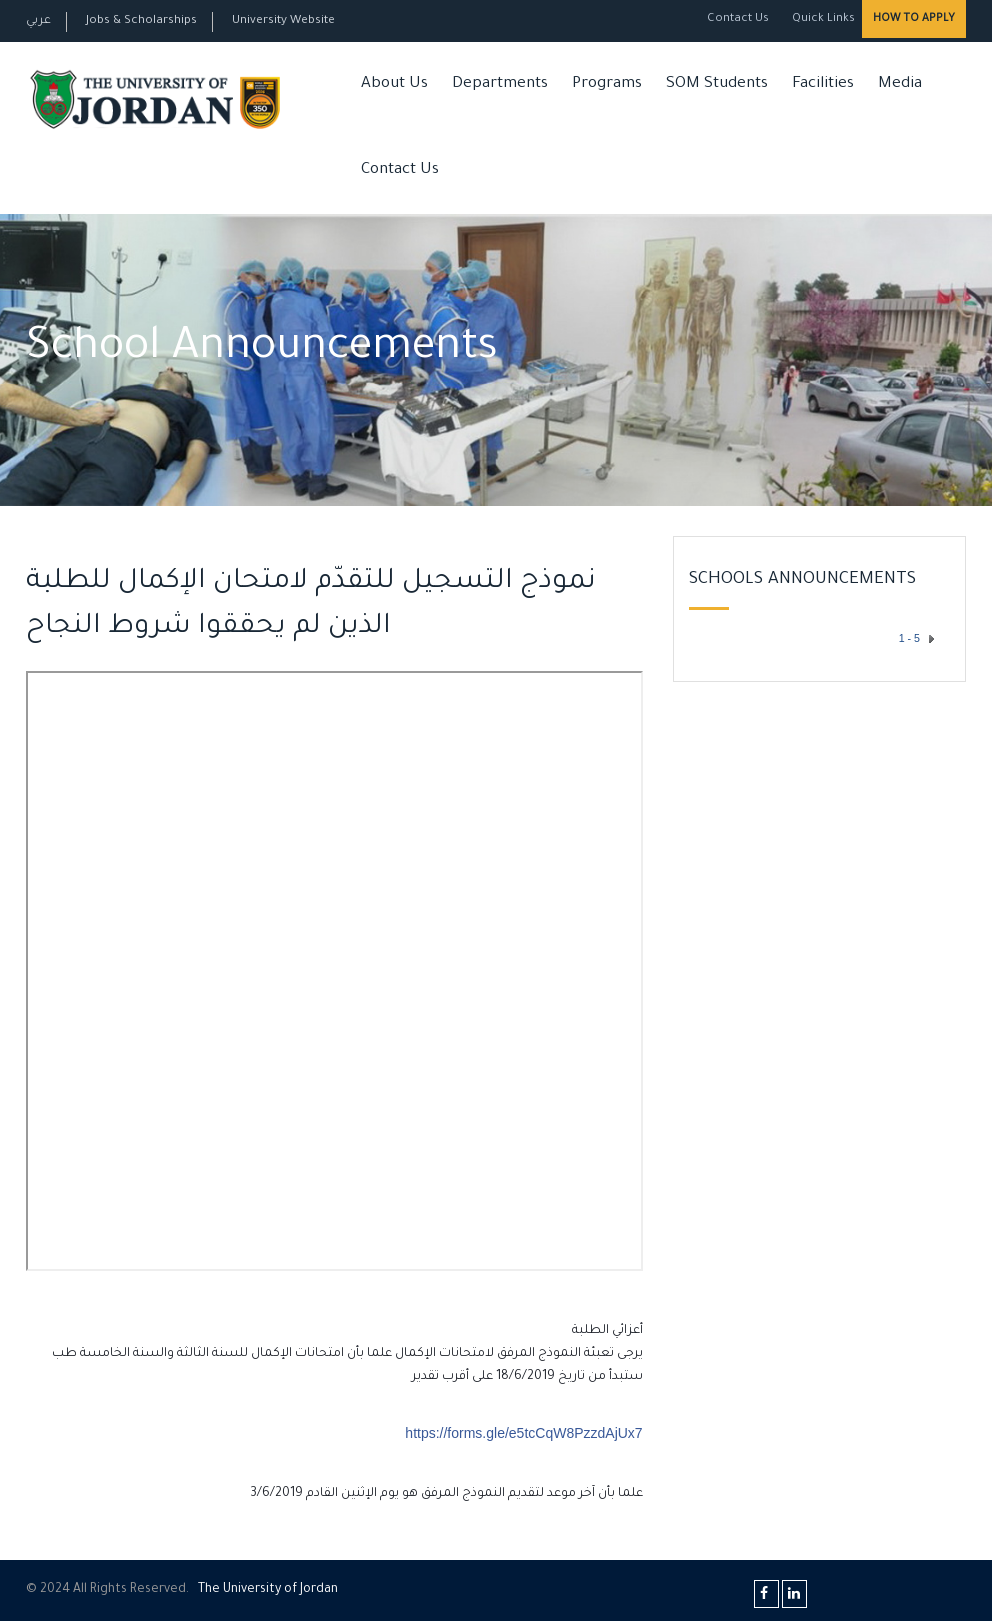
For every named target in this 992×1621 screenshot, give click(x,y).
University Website (283, 21)
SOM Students (717, 84)
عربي (38, 21)
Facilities (823, 84)
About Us (394, 84)
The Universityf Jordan (268, 1590)
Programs (607, 84)
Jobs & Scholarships (141, 21)
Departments (500, 84)
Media (900, 84)
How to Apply (914, 19)
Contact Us (738, 19)
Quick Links (822, 19)
